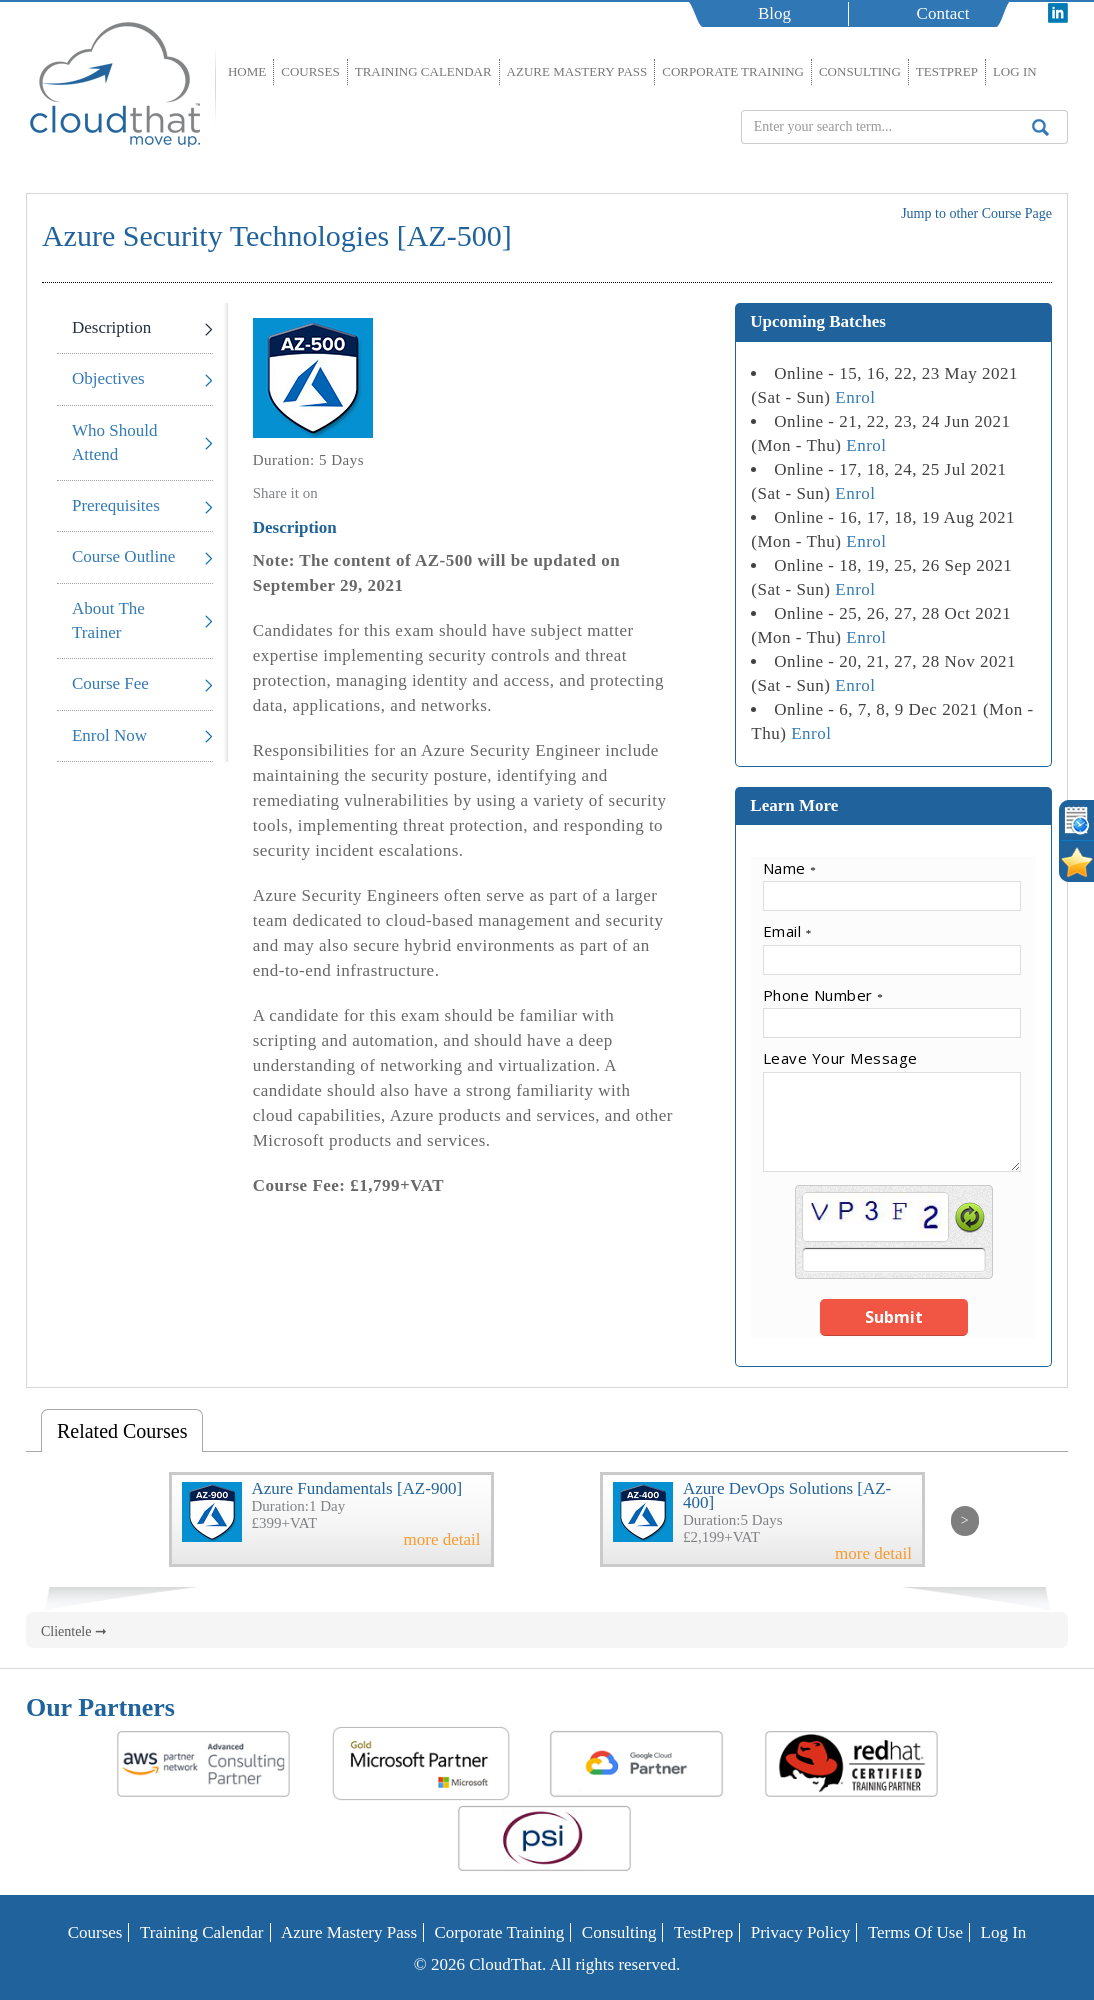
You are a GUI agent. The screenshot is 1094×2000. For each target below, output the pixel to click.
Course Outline (123, 556)
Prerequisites (116, 505)
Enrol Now (109, 735)
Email (787, 931)
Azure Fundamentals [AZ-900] (357, 1488)
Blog (774, 13)
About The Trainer (108, 620)
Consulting (860, 71)
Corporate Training (733, 71)
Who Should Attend (114, 442)
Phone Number (823, 995)
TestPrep (947, 71)
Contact (943, 13)
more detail (442, 1540)
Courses (310, 71)
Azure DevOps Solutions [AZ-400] (787, 1495)
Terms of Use (915, 1932)
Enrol (855, 397)
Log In (1015, 71)
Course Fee (110, 683)
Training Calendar (423, 71)
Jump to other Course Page (976, 213)
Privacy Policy (801, 1932)
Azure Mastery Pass (577, 71)
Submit (894, 1317)
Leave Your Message (840, 1058)
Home (247, 71)
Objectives (108, 378)
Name (790, 868)
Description (111, 327)
